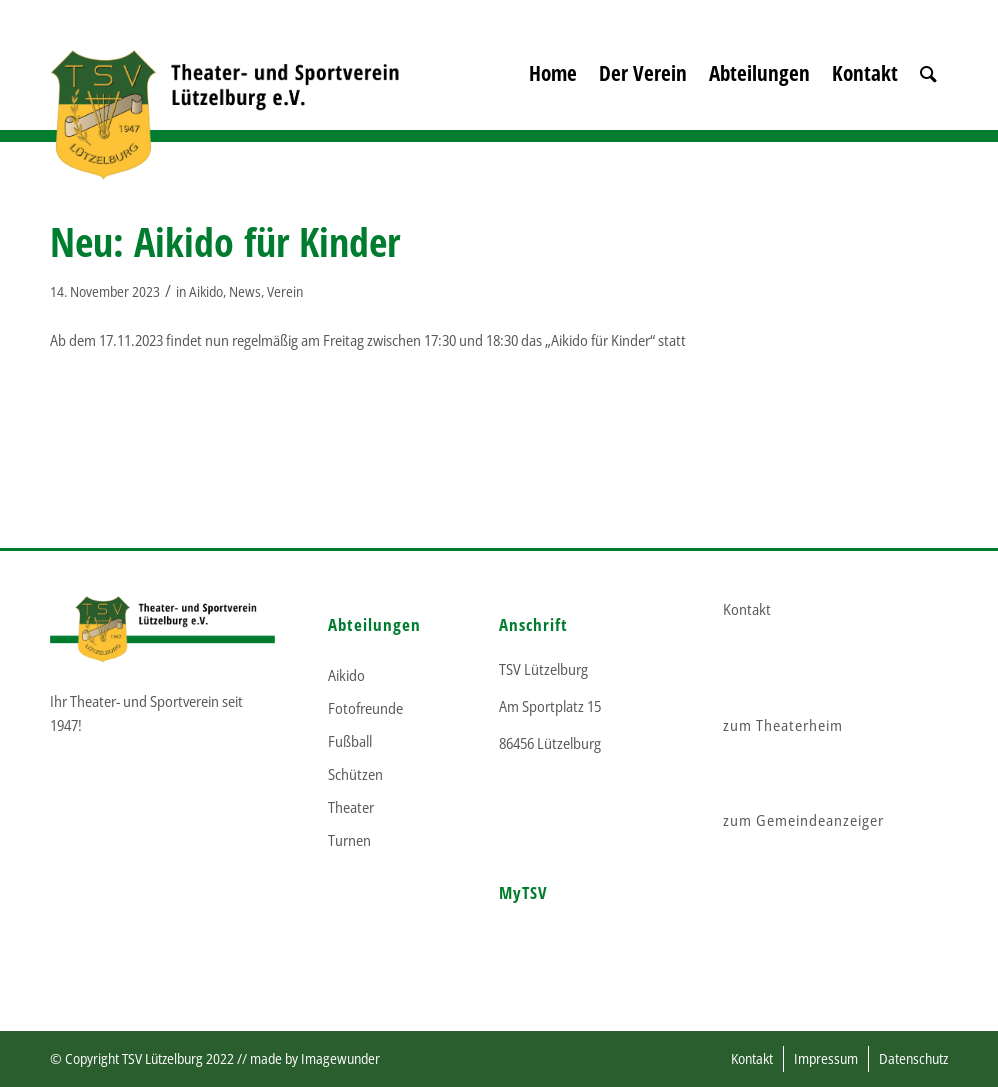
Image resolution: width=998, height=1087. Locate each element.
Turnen (349, 840)
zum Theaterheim (783, 725)
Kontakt (747, 609)
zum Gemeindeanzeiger (803, 820)
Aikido (206, 291)
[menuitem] (553, 100)
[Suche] (928, 100)
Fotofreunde (365, 708)
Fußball (350, 741)
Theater (351, 807)
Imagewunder (340, 1058)
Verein (285, 291)
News (245, 291)
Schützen (355, 774)
